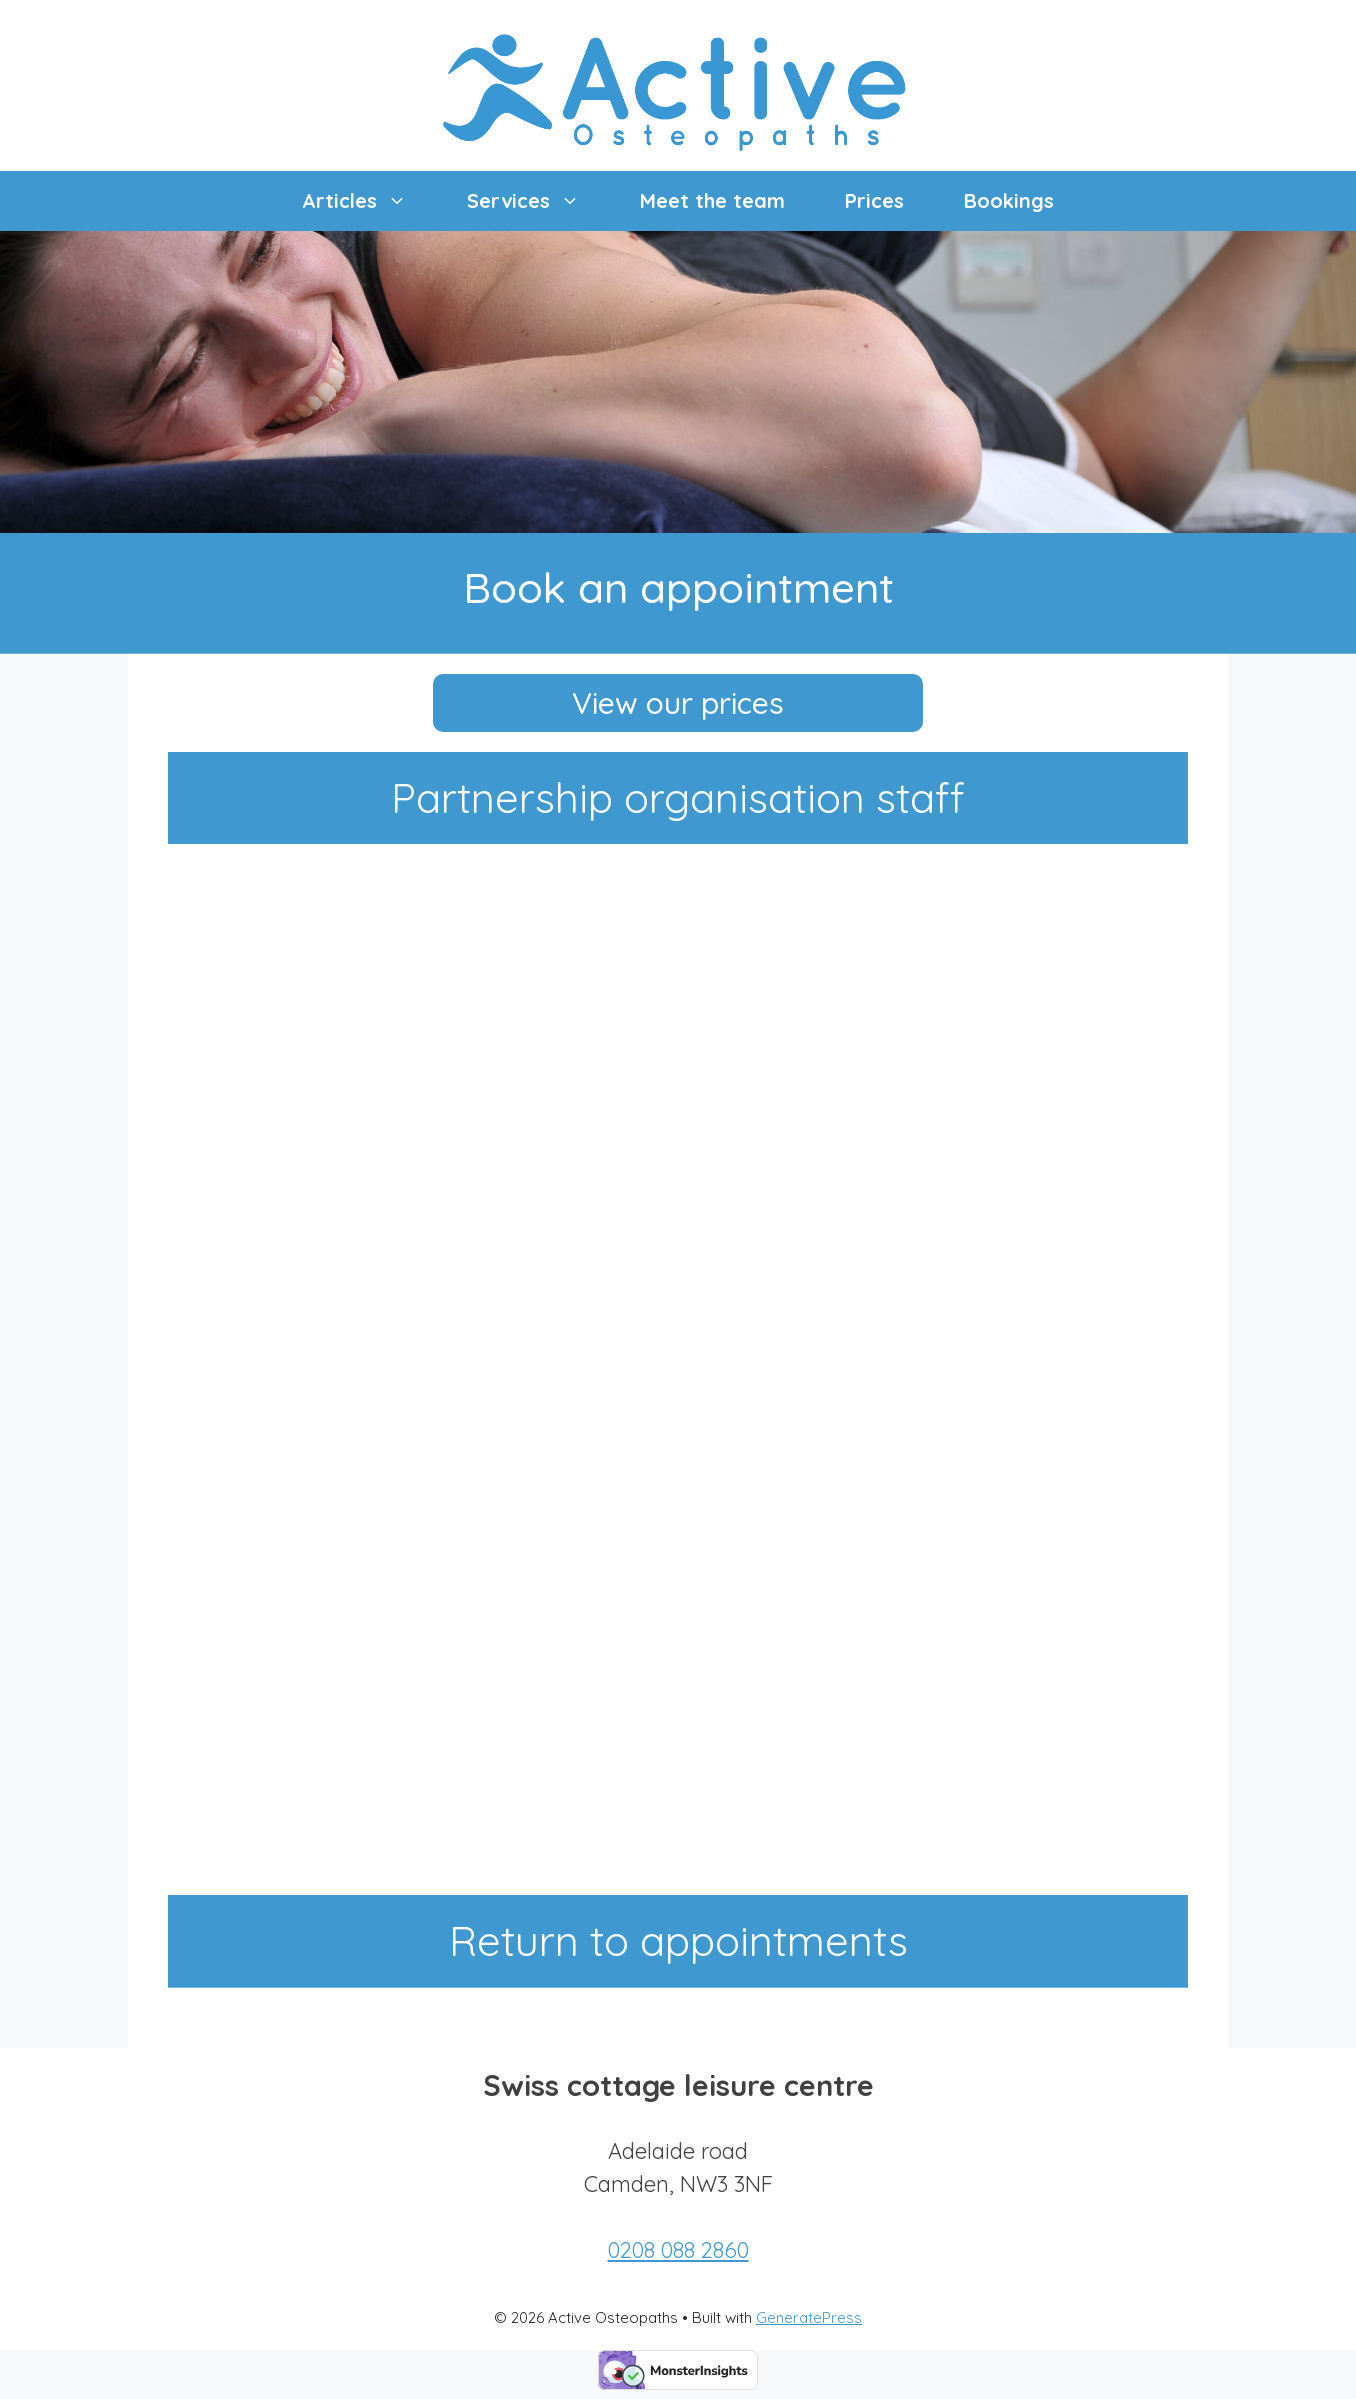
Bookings (1009, 200)
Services (538, 201)
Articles (369, 201)
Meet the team (712, 200)
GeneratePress (809, 2317)
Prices (874, 200)
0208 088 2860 (678, 2250)
